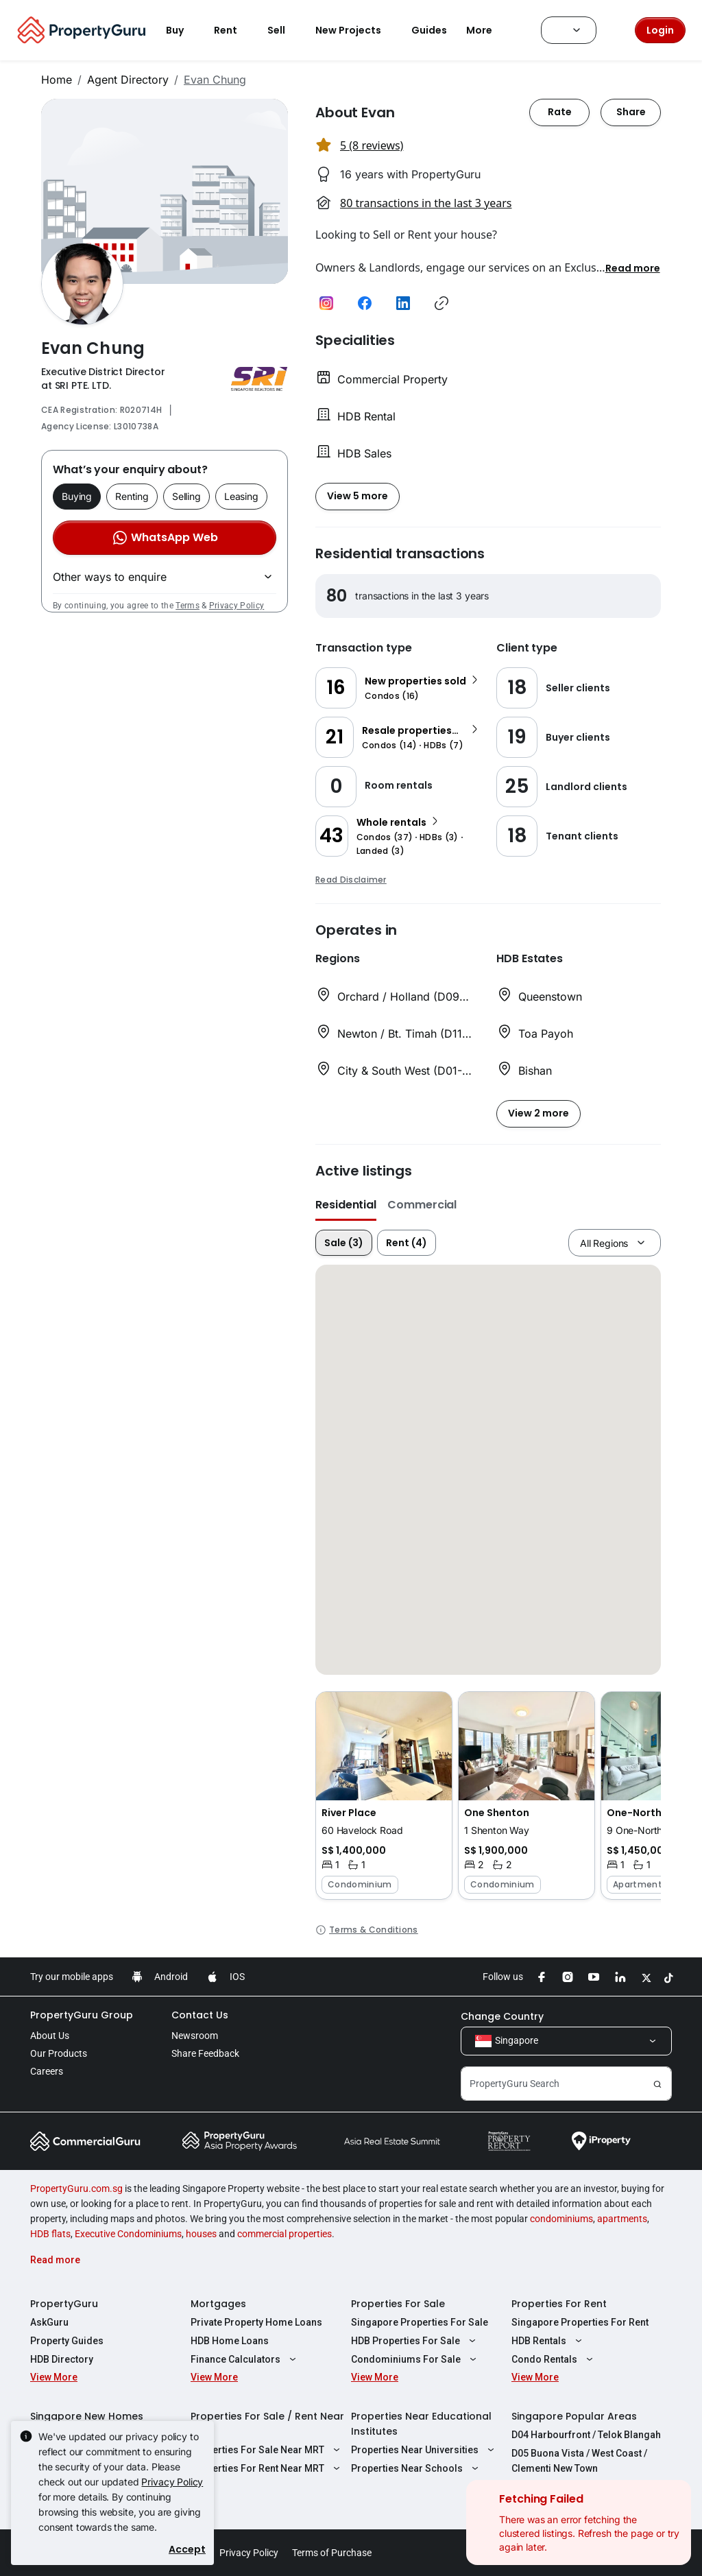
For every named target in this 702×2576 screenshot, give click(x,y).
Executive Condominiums (128, 2233)
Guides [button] (429, 30)
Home (56, 79)
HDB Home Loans (230, 2340)
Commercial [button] (422, 1205)
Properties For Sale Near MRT (267, 2449)
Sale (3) (343, 1243)
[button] (632, 267)
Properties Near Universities (424, 2449)
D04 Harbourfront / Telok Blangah (586, 2434)
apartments (622, 2218)
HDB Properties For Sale (415, 2340)
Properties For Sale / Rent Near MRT (267, 2423)
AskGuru (49, 2322)
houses (201, 2233)
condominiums (561, 2218)
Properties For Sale (398, 2304)
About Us (49, 2035)
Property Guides (67, 2340)
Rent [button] (234, 30)
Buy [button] (183, 30)
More (487, 30)
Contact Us (199, 2015)
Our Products (58, 2053)
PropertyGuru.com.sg (76, 2188)
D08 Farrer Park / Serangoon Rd (583, 2486)
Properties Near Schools (416, 2468)
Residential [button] (345, 1205)
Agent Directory (128, 79)
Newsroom (194, 2035)
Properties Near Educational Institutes (421, 2423)
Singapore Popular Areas (574, 2416)
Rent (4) (406, 1243)
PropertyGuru (64, 2304)
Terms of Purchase (332, 2552)
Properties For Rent (559, 2304)
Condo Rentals (553, 2359)
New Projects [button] (356, 30)
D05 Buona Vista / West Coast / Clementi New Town (579, 2461)
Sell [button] (284, 30)
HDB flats (50, 2233)
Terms (187, 605)
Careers (46, 2071)
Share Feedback (205, 2053)
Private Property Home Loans (256, 2322)
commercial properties (284, 2233)
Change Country (502, 2016)
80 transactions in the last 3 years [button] (425, 203)
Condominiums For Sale (415, 2359)
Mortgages (218, 2304)
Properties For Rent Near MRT (267, 2468)
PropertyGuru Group (81, 2015)
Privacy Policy (236, 605)
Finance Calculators (245, 2359)
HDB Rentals (548, 2340)
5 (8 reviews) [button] (371, 145)
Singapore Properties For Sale (419, 2322)
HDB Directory (61, 2359)
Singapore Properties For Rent (580, 2322)
